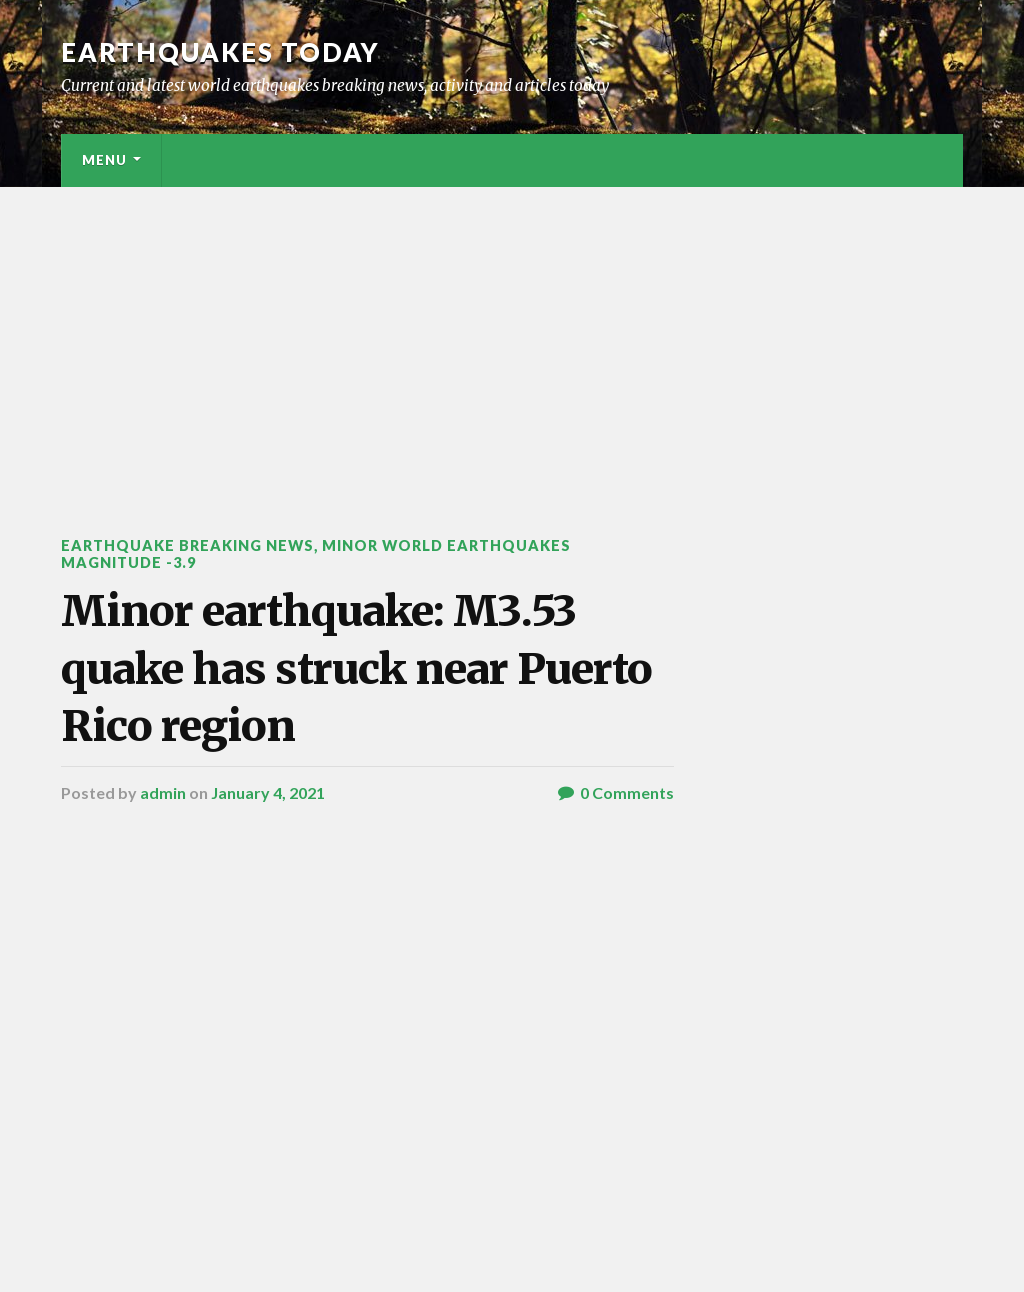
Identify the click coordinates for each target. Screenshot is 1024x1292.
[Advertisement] (512, 337)
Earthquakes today (220, 52)
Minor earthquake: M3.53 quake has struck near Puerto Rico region (356, 668)
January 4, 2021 (268, 792)
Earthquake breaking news (187, 545)
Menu (104, 160)
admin (163, 792)
